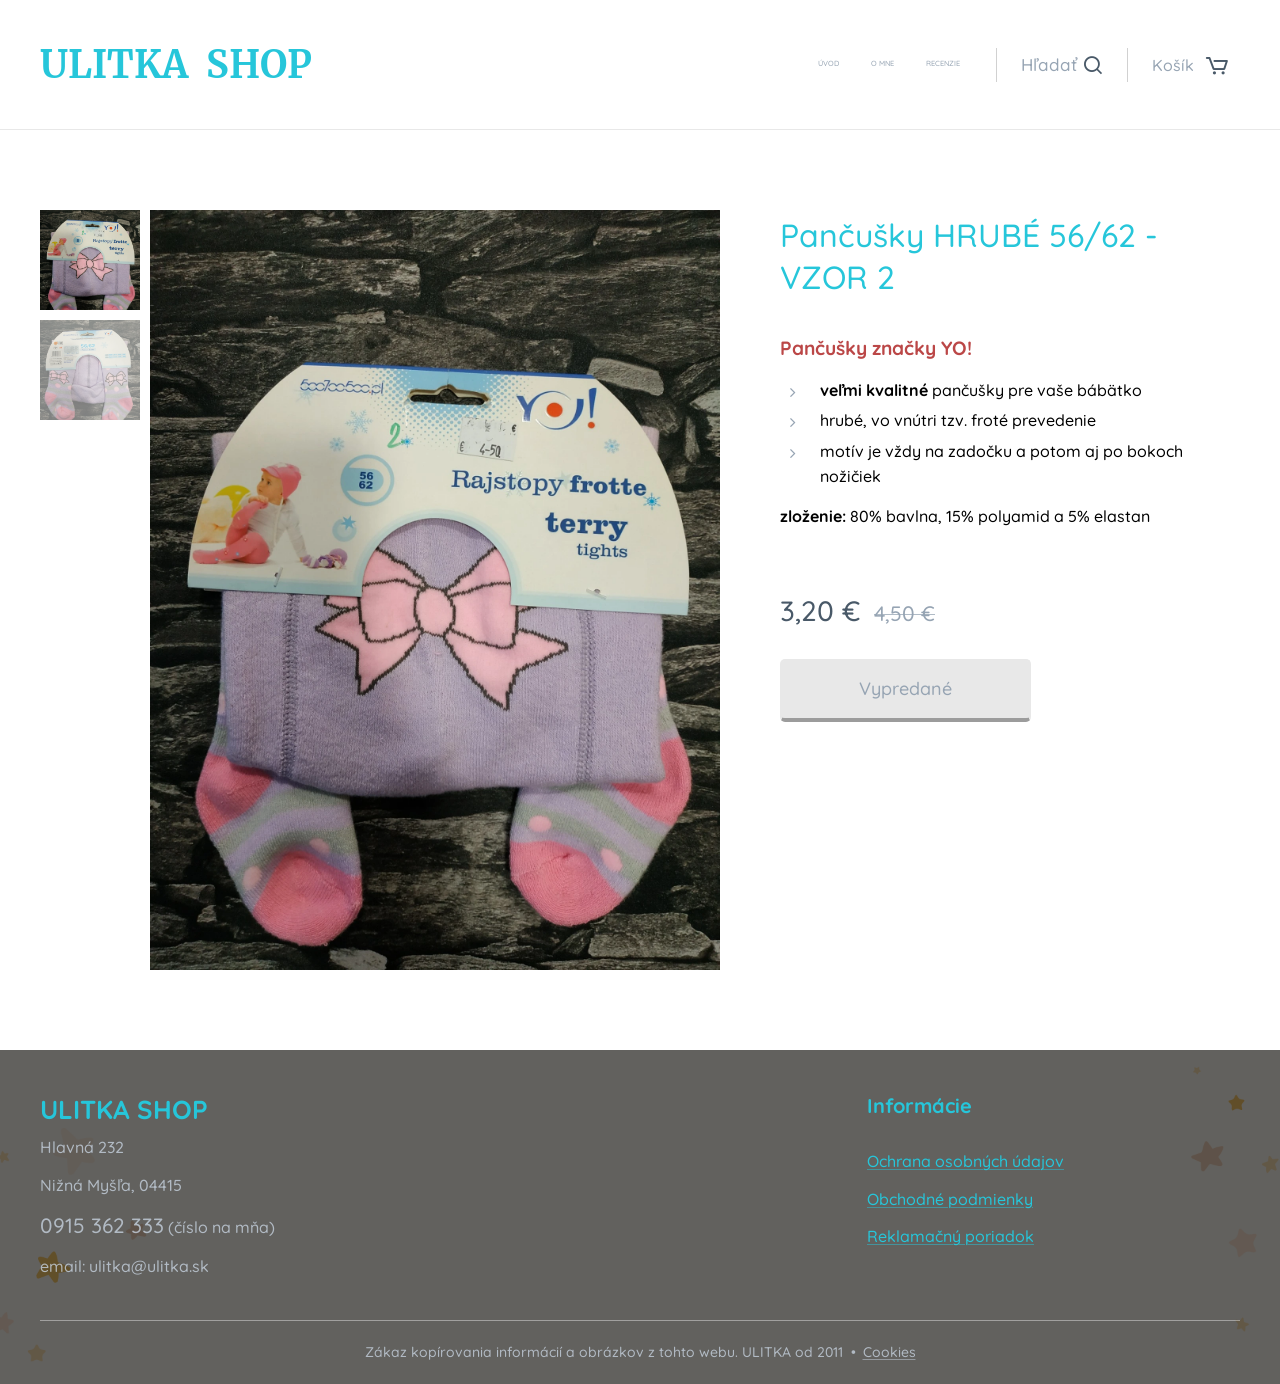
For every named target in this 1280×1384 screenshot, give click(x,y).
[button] (1061, 65)
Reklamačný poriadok (950, 1236)
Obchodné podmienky (950, 1199)
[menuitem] (901, 65)
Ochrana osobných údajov (965, 1161)
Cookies (889, 1352)
